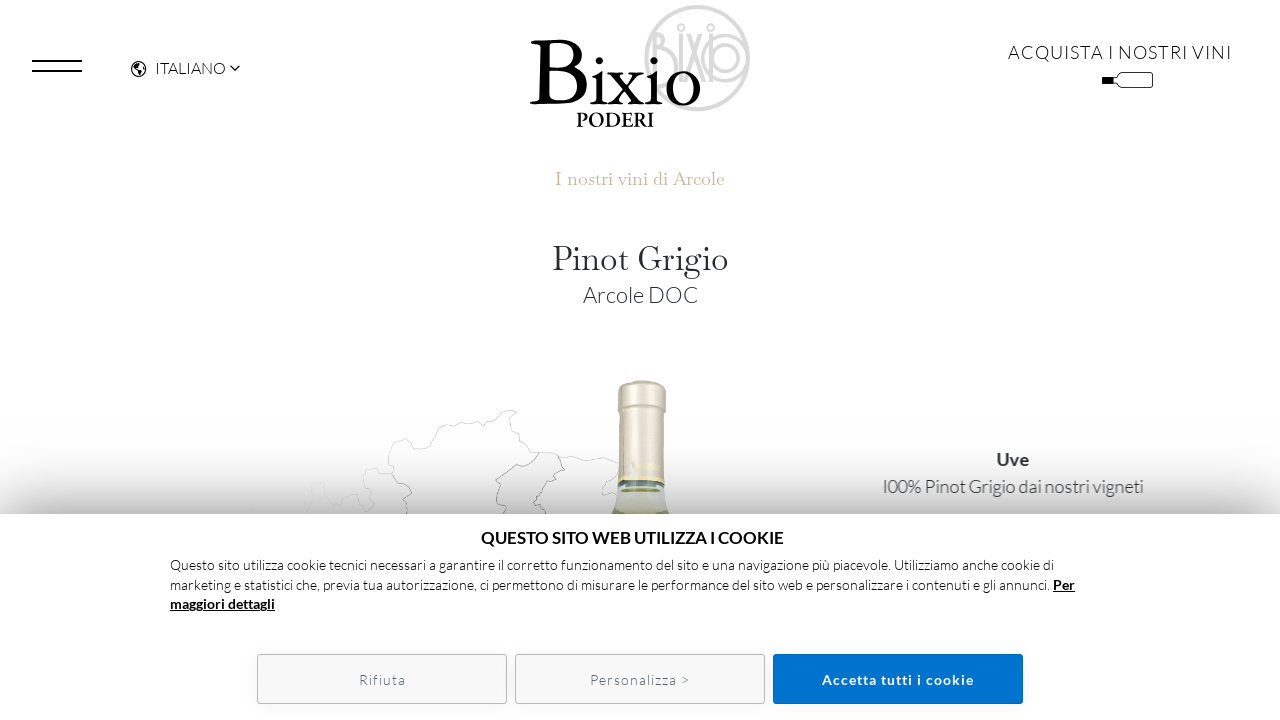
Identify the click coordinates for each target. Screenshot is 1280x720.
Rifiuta (382, 679)
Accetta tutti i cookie (898, 679)
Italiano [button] (178, 76)
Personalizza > (640, 679)
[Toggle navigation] (57, 74)
